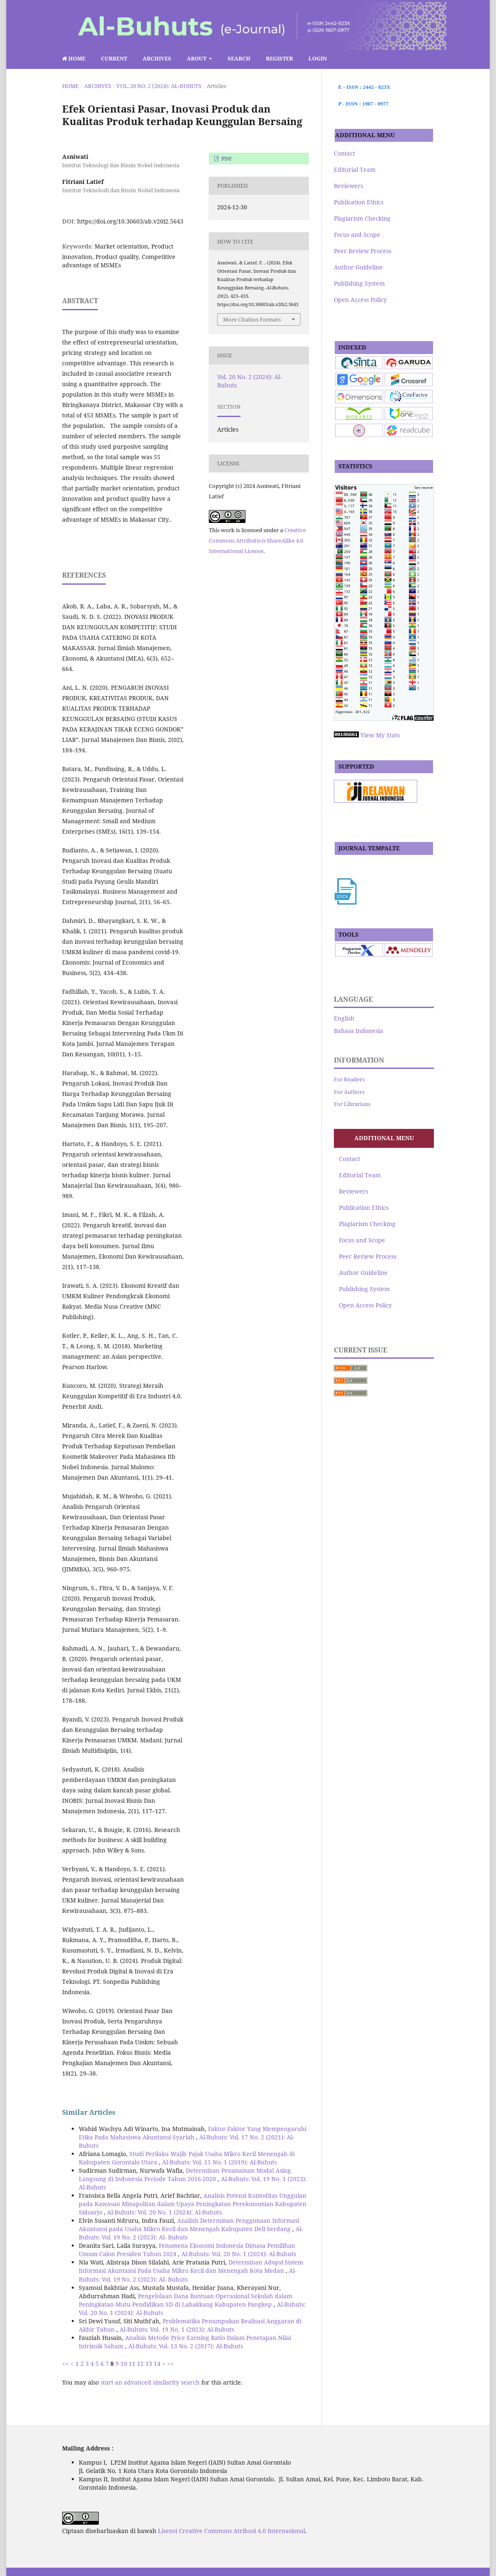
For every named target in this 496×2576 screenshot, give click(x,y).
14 (157, 2363)
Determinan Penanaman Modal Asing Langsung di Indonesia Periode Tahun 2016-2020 (185, 2174)
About (197, 58)
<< (65, 2363)
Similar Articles (88, 2112)
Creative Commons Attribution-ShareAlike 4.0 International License (257, 540)
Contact (344, 153)
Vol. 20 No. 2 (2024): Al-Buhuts (158, 86)
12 (140, 2363)
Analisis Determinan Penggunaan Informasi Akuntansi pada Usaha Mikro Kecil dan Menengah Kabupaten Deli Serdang (189, 2225)
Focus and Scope (357, 235)
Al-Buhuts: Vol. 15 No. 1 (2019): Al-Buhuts (219, 2162)
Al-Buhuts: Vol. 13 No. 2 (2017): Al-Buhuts (185, 2346)
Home (73, 58)
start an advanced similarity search (150, 2382)
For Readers (349, 1079)
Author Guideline (358, 267)
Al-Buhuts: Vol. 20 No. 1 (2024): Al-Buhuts (164, 2212)
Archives (157, 58)
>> (170, 2363)
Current (114, 58)
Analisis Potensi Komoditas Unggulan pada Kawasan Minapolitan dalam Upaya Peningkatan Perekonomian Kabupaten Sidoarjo (192, 2203)
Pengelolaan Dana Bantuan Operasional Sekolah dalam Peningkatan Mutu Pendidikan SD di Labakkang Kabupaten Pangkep (185, 2300)
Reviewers (348, 186)
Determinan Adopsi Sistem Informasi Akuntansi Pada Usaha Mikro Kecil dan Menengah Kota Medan (191, 2266)
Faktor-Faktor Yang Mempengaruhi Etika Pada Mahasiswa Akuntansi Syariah (192, 2133)
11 (132, 2363)
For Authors (349, 1092)
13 (148, 2363)
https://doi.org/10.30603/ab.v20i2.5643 (130, 221)
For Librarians (352, 1104)
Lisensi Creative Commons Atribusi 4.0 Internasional (231, 2531)
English (344, 1018)
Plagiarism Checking (362, 218)
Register (279, 58)
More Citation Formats (252, 319)
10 (123, 2363)
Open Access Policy (360, 300)
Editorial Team (355, 169)
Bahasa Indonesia (358, 1031)
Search (239, 58)
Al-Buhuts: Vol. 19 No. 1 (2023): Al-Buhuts (177, 2329)
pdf (226, 158)
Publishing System (359, 283)
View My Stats (380, 735)
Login (317, 58)
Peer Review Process (362, 251)
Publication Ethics (358, 202)
